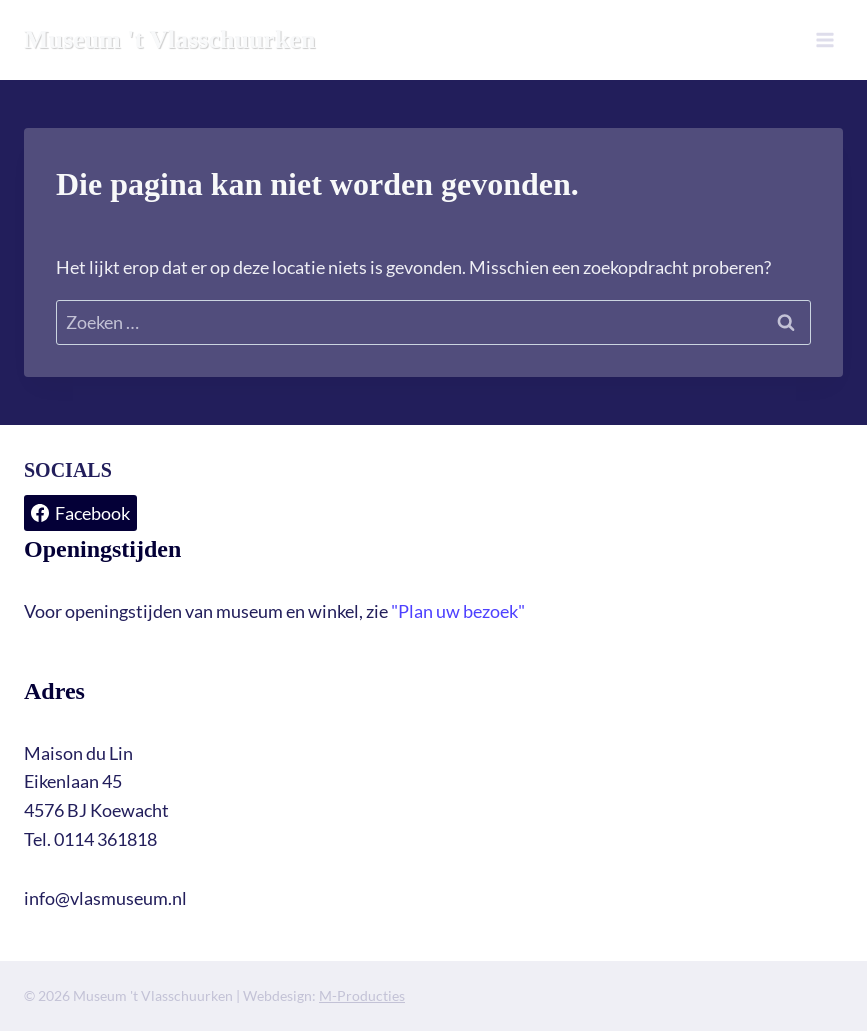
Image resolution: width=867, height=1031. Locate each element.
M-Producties (362, 995)
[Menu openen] (824, 39)
